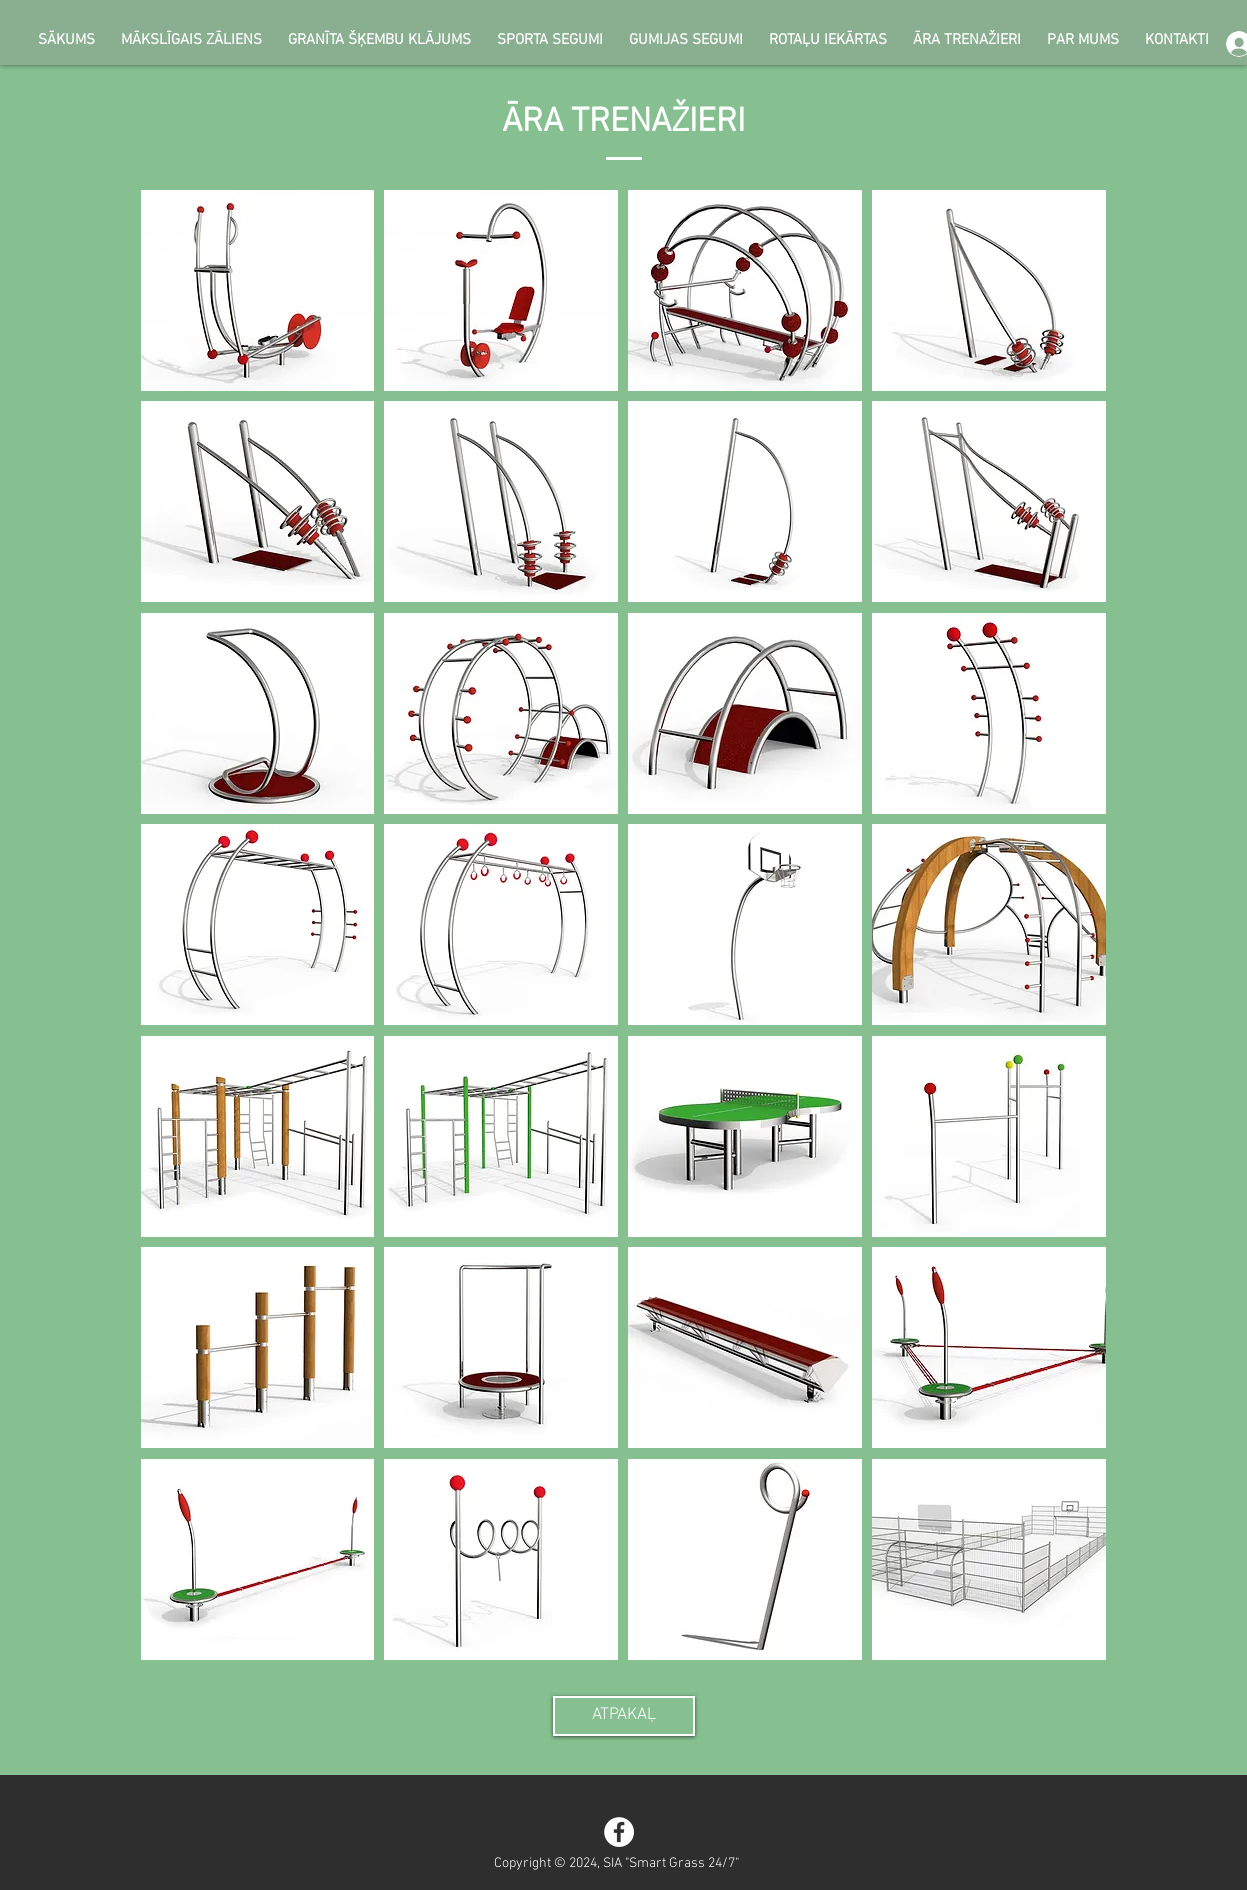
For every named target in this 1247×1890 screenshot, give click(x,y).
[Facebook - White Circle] (619, 1832)
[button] (258, 290)
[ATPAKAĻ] (624, 1716)
